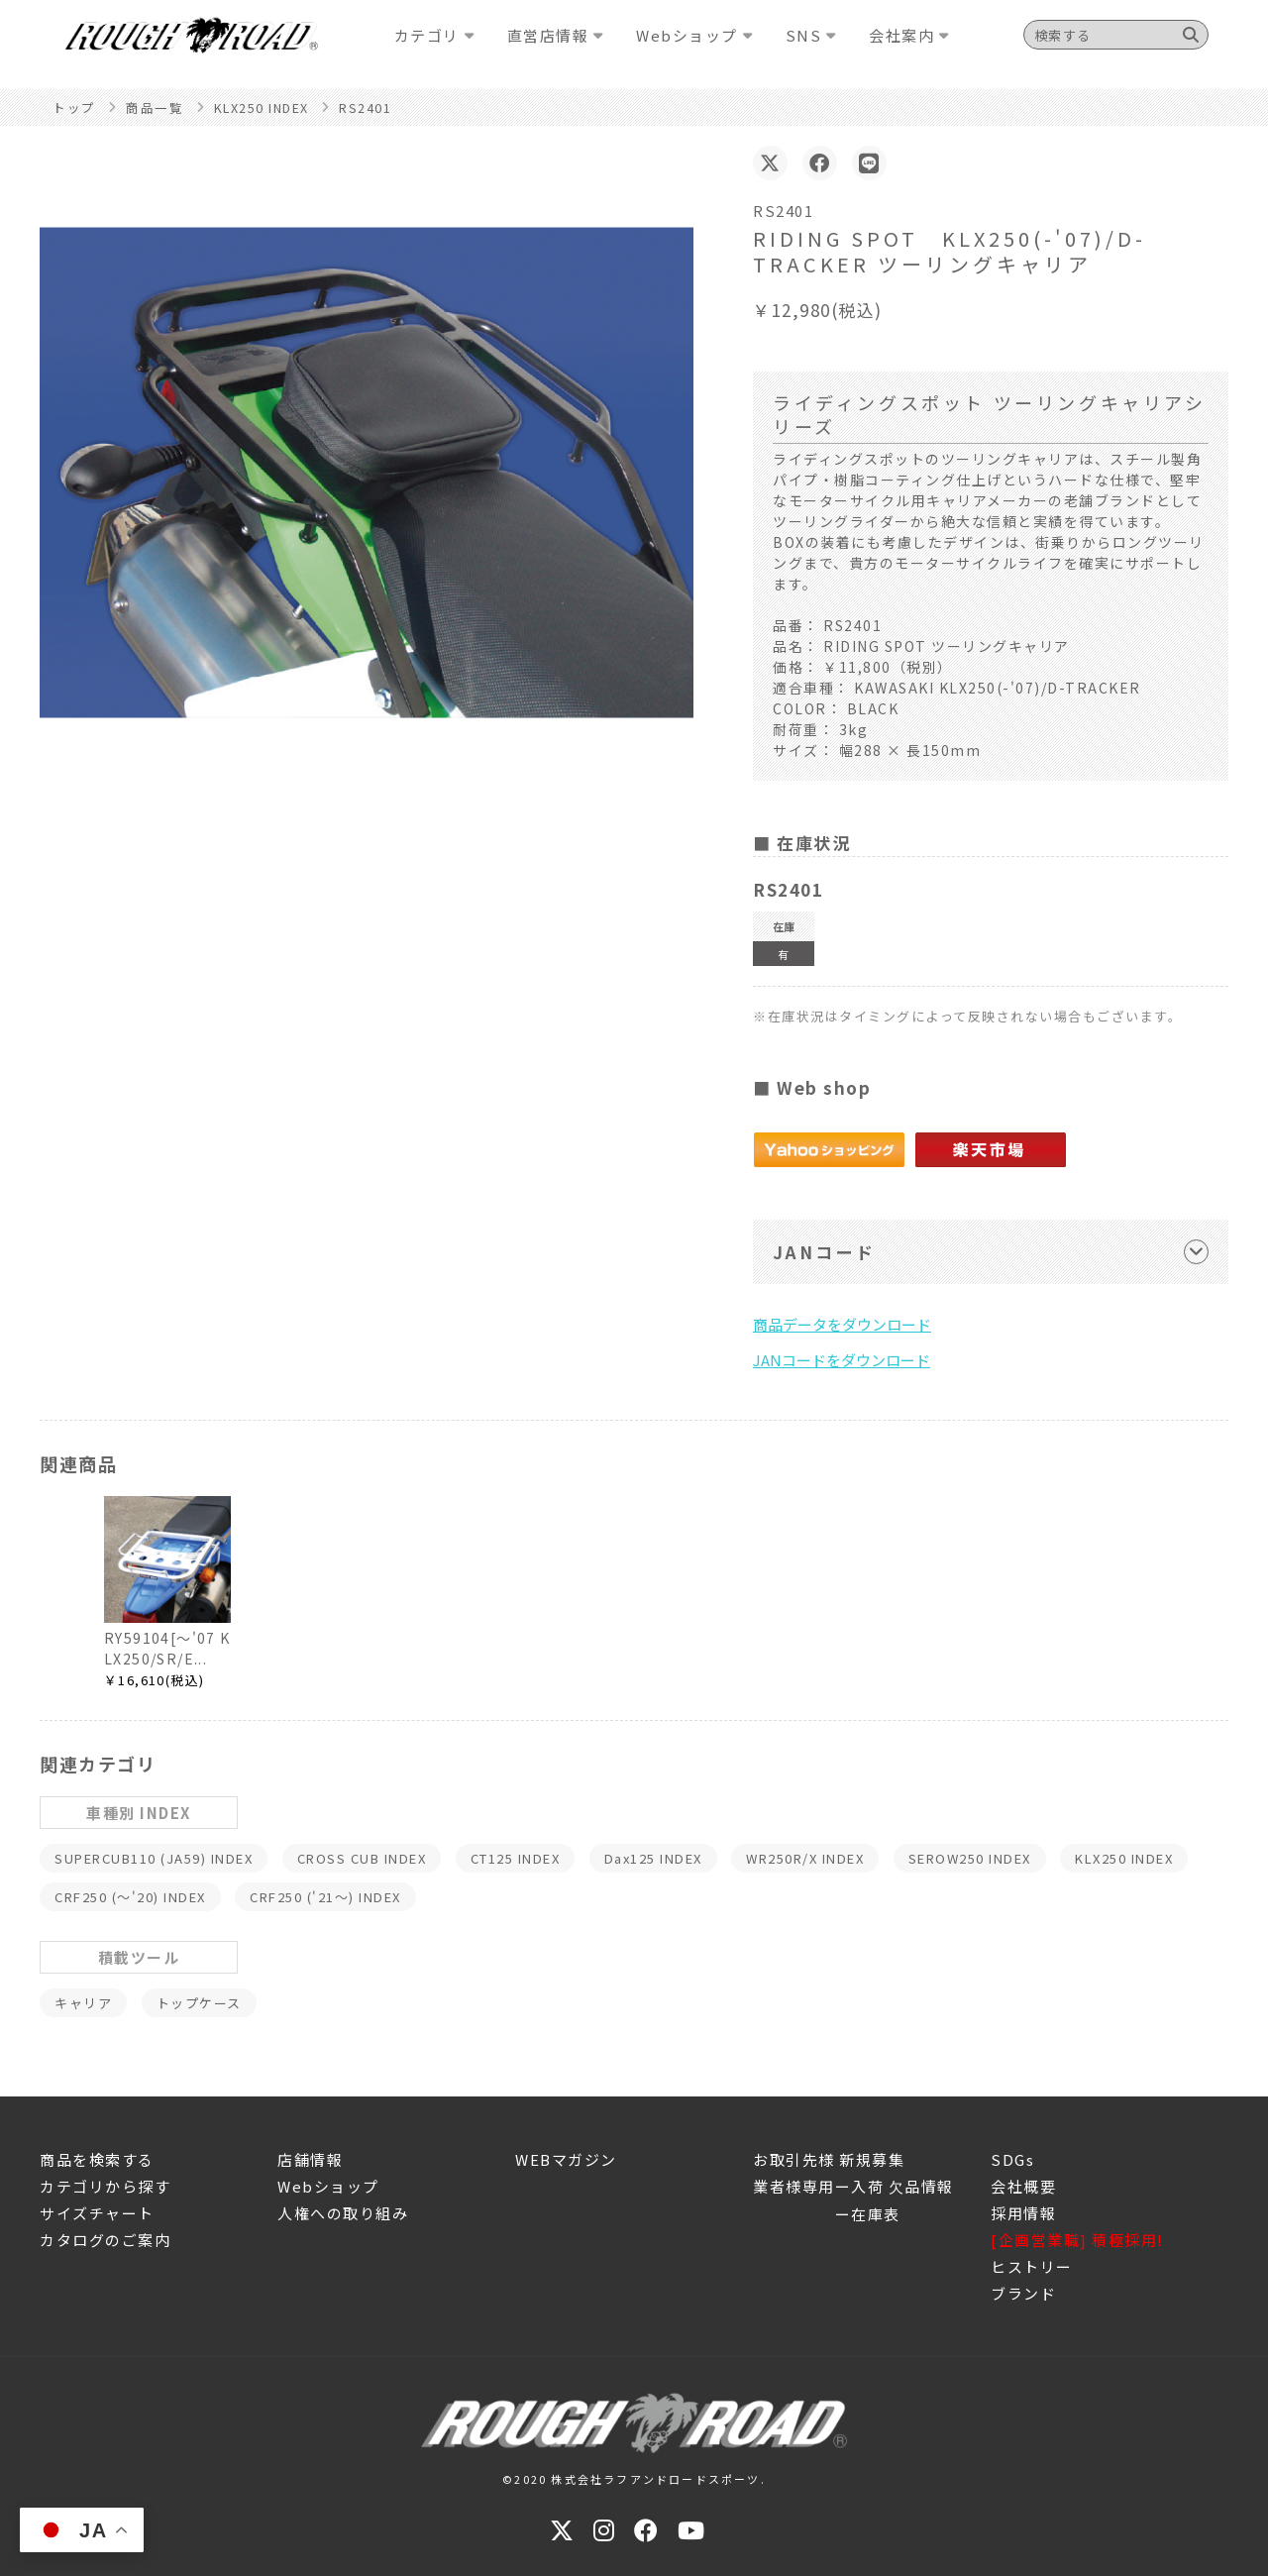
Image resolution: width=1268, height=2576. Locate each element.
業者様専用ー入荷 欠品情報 (853, 2186)
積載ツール (139, 1957)
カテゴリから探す (105, 2186)
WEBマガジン (566, 2159)
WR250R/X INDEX (805, 1858)
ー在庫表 (826, 2213)
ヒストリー (1032, 2266)
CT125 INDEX (516, 1858)
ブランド (1023, 2293)
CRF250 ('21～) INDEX (325, 1896)
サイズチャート (97, 2212)
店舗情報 (310, 2159)
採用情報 (1023, 2212)
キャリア (83, 2002)
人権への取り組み (342, 2212)
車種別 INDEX (138, 1812)
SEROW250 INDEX (969, 1858)
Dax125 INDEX (653, 1858)
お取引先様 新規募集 (828, 2159)
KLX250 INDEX (1124, 1858)
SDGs (1012, 2159)
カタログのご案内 (105, 2239)
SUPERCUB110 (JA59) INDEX (153, 1858)
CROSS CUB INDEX (362, 1858)
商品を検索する (97, 2159)
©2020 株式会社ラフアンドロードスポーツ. (634, 2479)
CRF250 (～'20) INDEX (130, 1896)
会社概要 (1023, 2186)
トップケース (199, 2002)
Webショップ (328, 2186)
